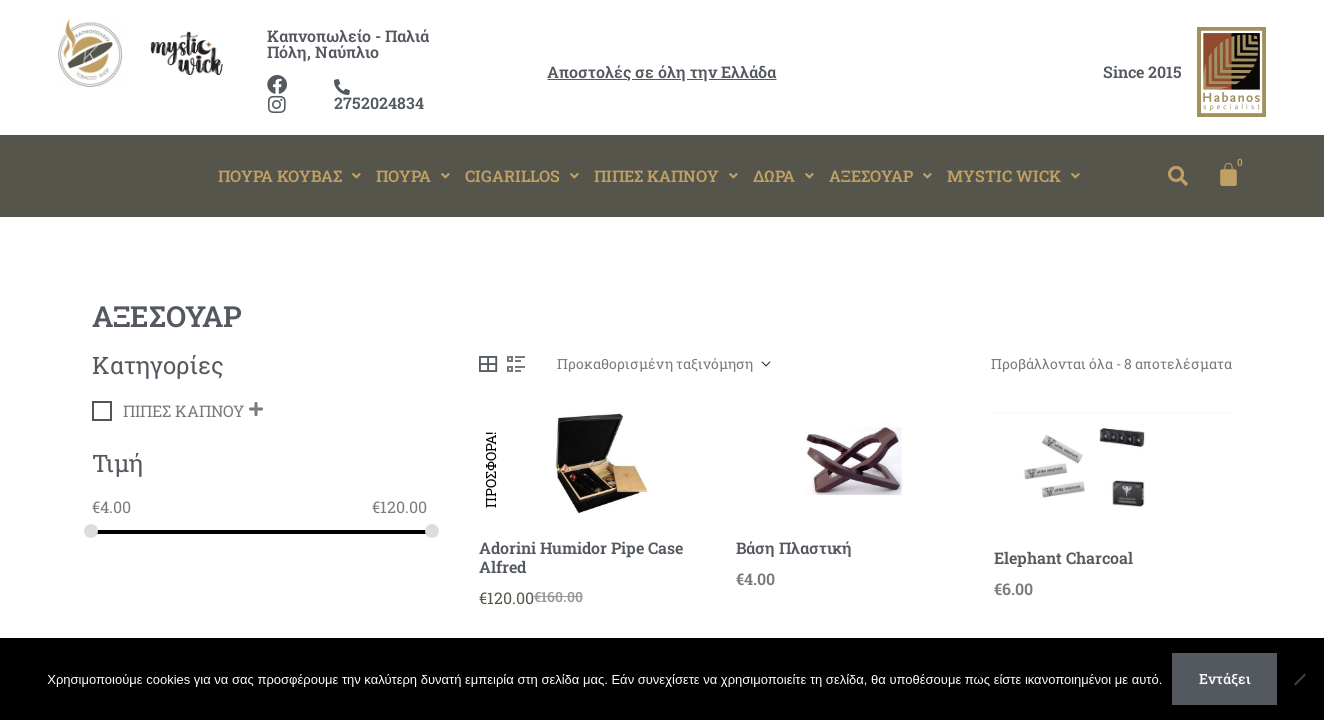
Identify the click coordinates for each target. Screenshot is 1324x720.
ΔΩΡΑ (783, 175)
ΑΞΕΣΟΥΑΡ (880, 175)
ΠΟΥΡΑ (413, 175)
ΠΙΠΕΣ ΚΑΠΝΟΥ (666, 175)
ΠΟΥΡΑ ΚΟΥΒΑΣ (289, 175)
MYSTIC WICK (1013, 175)
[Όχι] (1299, 679)
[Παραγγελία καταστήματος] (663, 364)
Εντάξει (1225, 678)
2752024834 (379, 96)
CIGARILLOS (522, 175)
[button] (289, 176)
